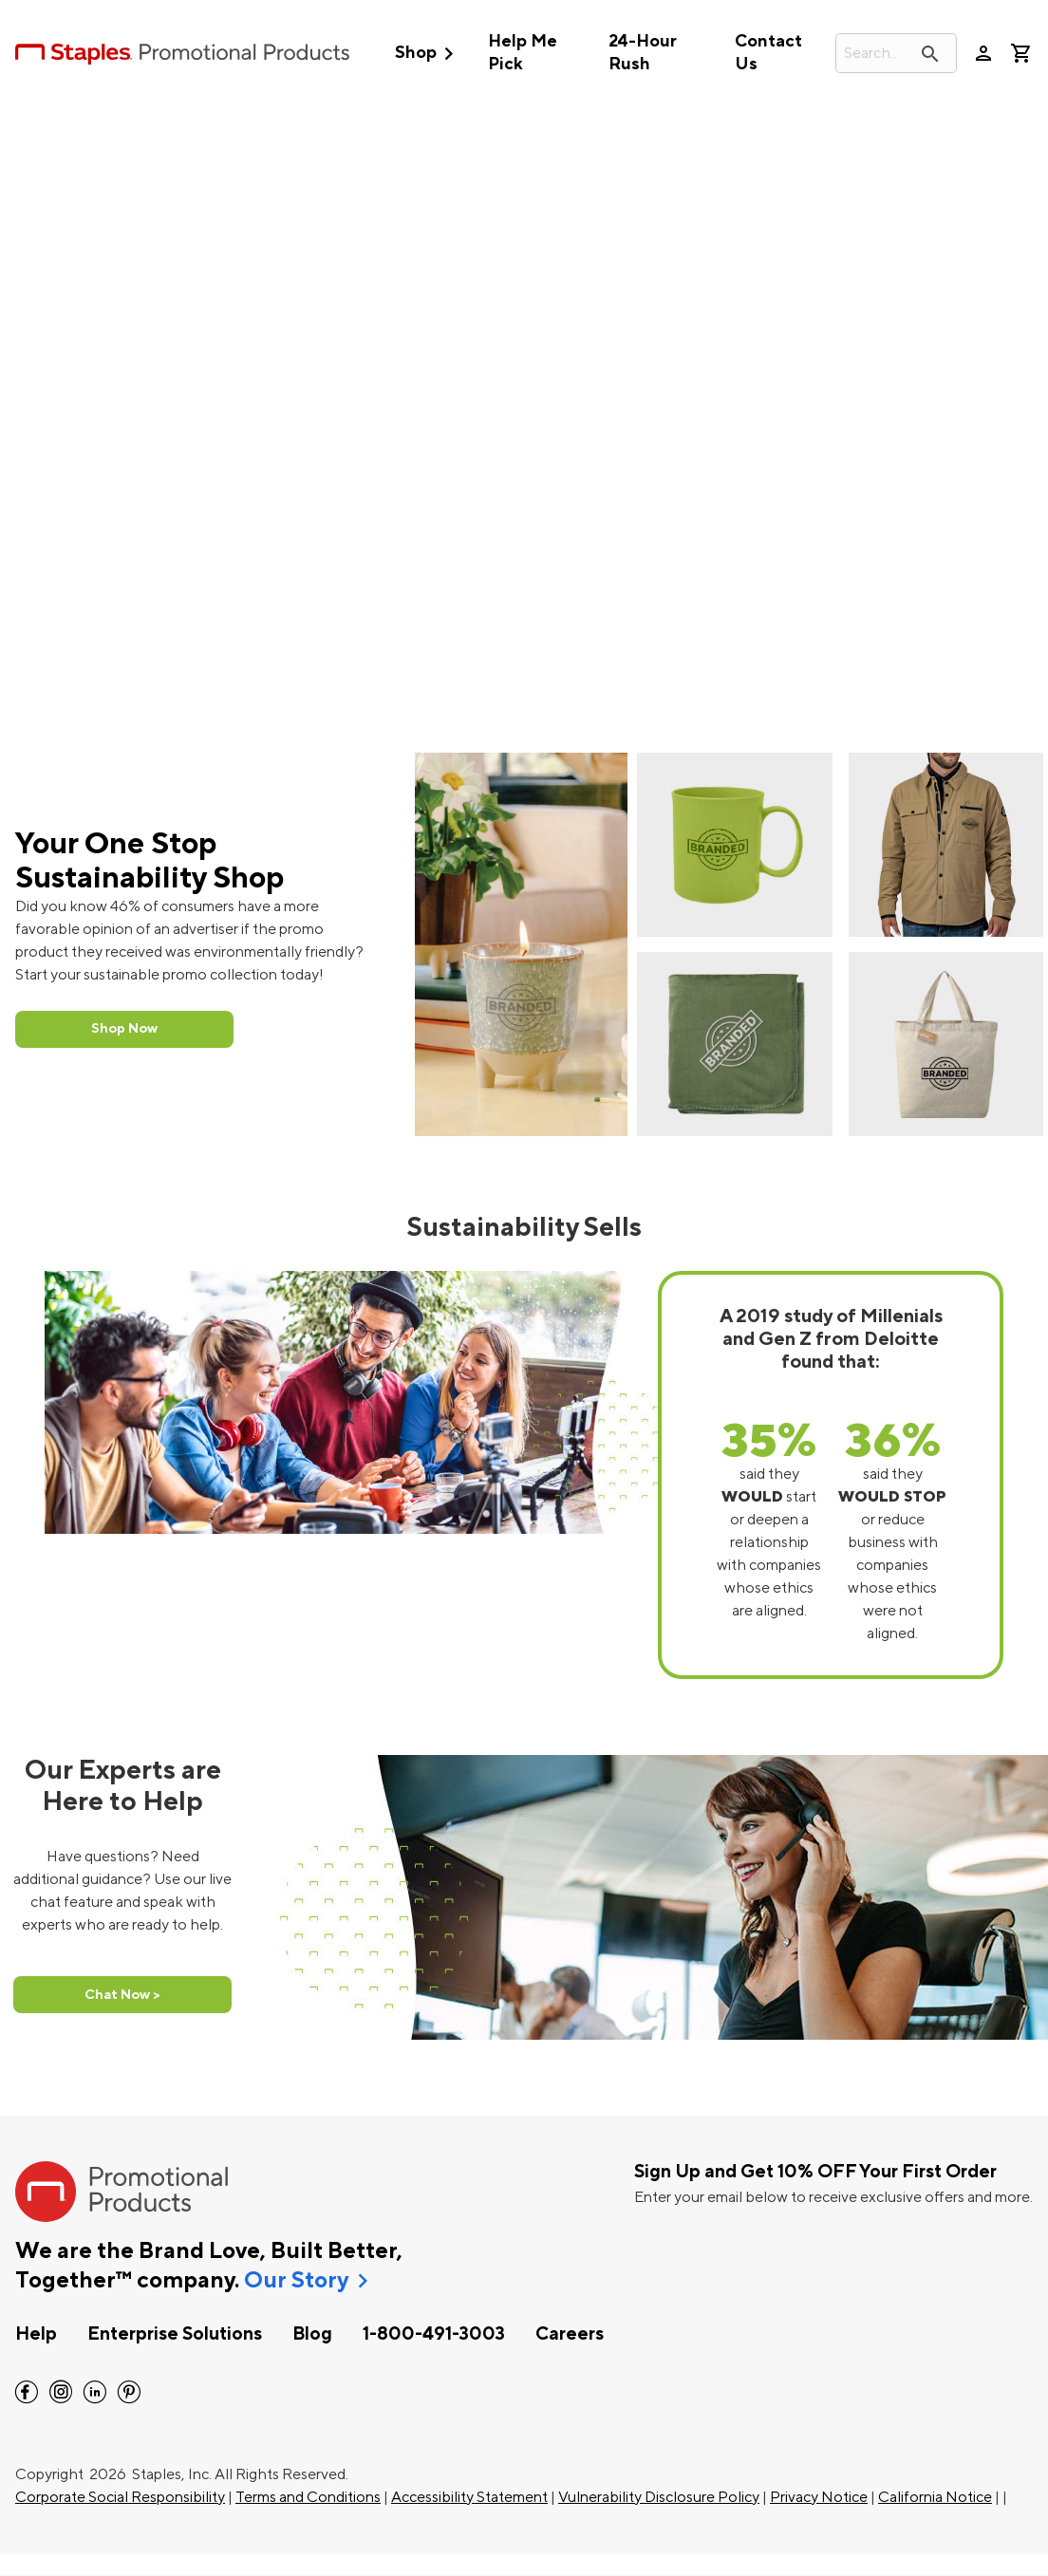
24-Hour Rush (642, 52)
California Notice (935, 2497)
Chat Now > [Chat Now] (122, 1995)
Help (36, 2333)
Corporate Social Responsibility (120, 2497)
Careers (569, 2333)
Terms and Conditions (308, 2497)
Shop (428, 53)
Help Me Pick (522, 52)
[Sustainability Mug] (734, 845)
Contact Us (768, 52)
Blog (312, 2333)
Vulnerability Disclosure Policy (658, 2497)
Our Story (296, 2280)
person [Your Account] (983, 53)
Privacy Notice (819, 2497)
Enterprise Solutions (174, 2333)
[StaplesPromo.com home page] (182, 53)
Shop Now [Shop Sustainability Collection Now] (124, 1028)
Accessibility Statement (469, 2497)
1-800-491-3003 (434, 2333)
